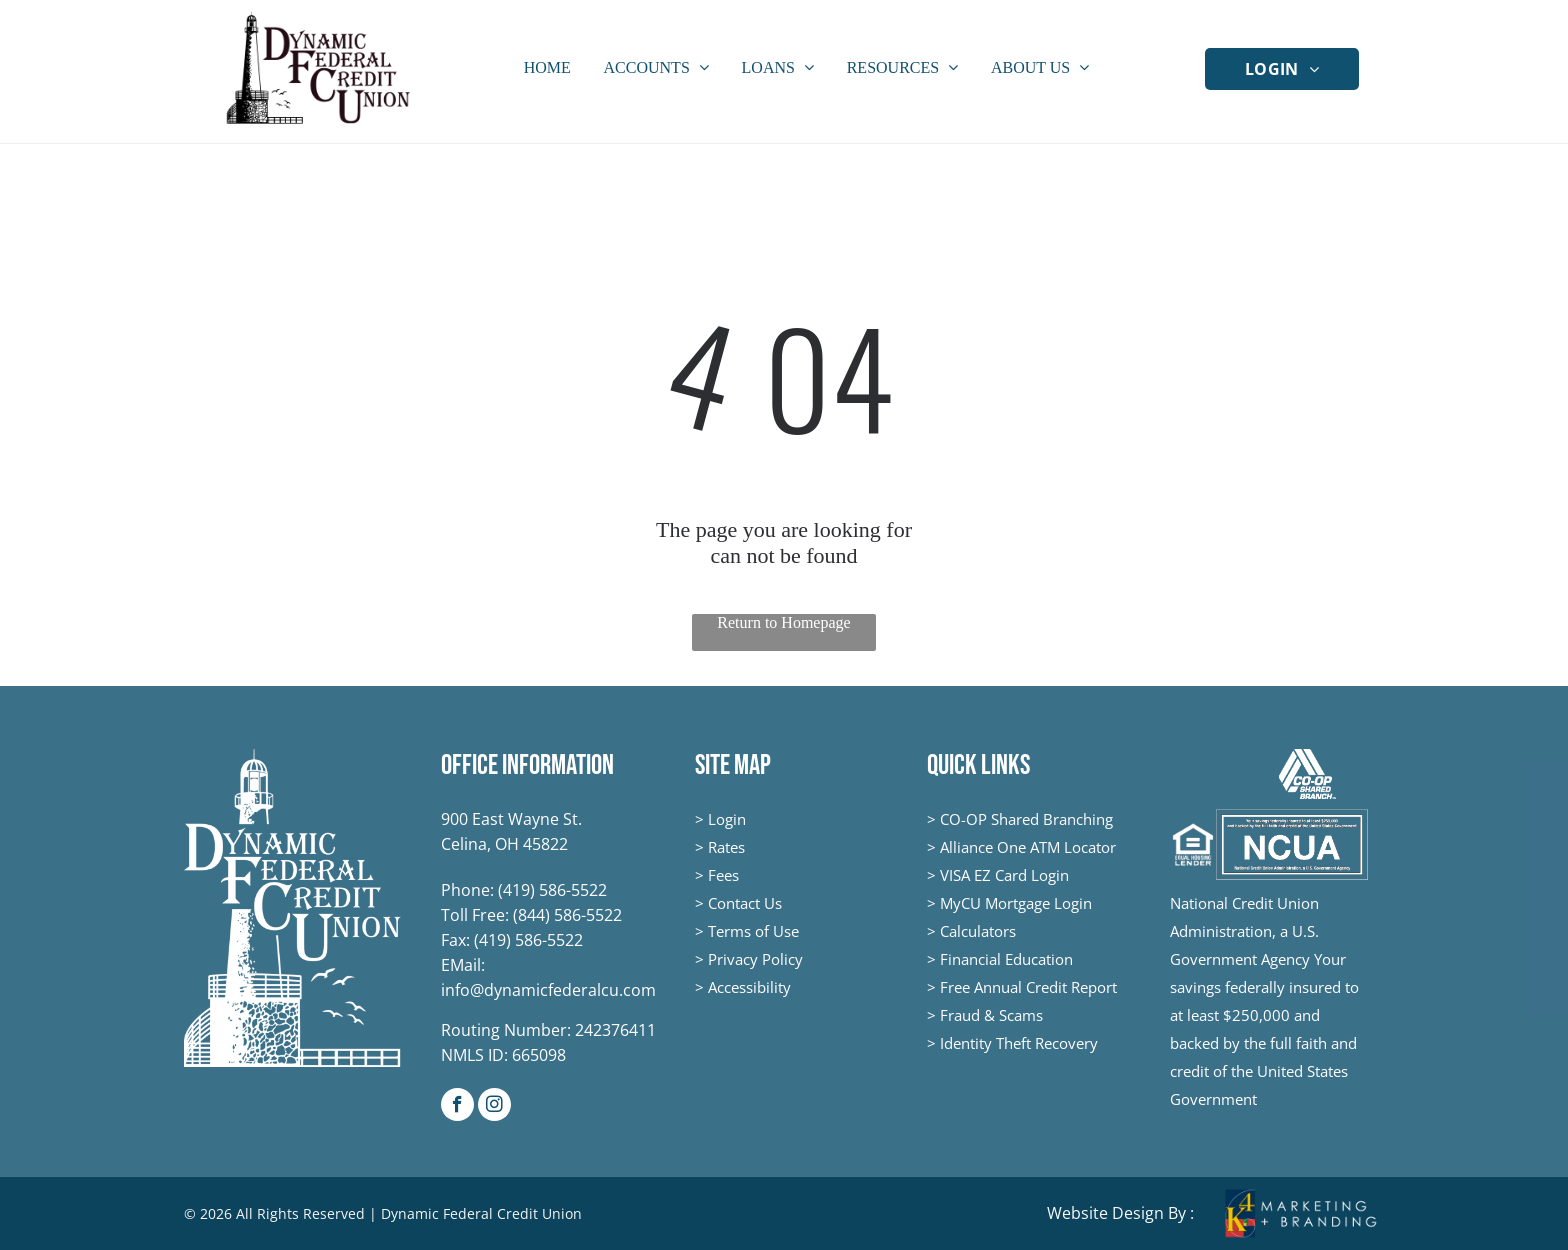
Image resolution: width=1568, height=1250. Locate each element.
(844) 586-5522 (567, 915)
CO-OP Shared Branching (1026, 819)
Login (727, 819)
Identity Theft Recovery (1019, 1043)
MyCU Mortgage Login (1016, 903)
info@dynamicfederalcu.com (548, 990)
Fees (723, 875)
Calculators (978, 931)
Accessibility (749, 987)
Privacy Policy (755, 959)
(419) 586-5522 (552, 890)
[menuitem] (1282, 68)
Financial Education (1006, 959)
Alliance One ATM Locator (1028, 847)
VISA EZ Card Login (1004, 875)
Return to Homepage (783, 622)
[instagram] (494, 1107)
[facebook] (457, 1107)
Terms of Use (753, 931)
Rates (726, 847)
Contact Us (745, 903)
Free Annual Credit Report (1028, 987)
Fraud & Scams (991, 1015)
